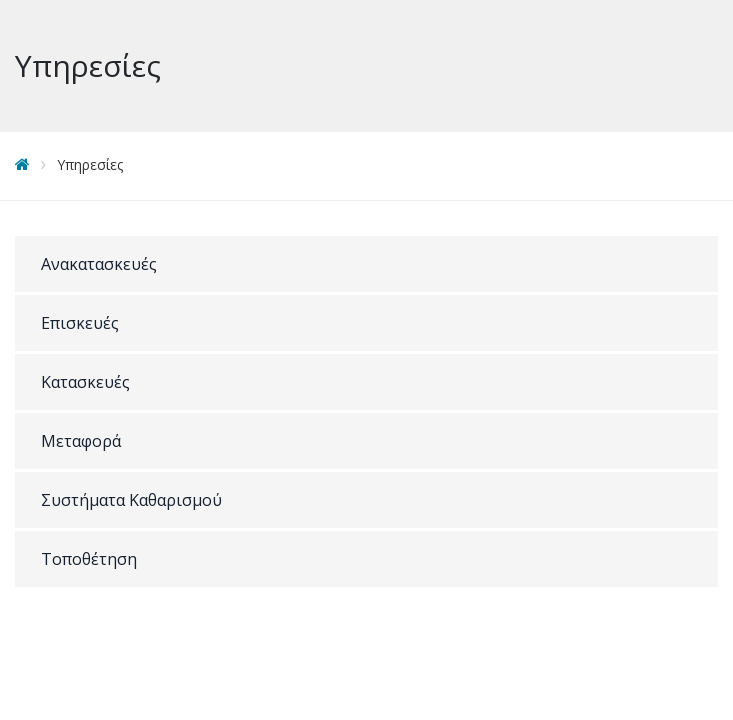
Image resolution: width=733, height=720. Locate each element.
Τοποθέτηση (89, 559)
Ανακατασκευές (99, 264)
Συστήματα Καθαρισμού (131, 500)
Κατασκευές (85, 382)
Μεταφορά (81, 441)
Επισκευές (80, 323)
